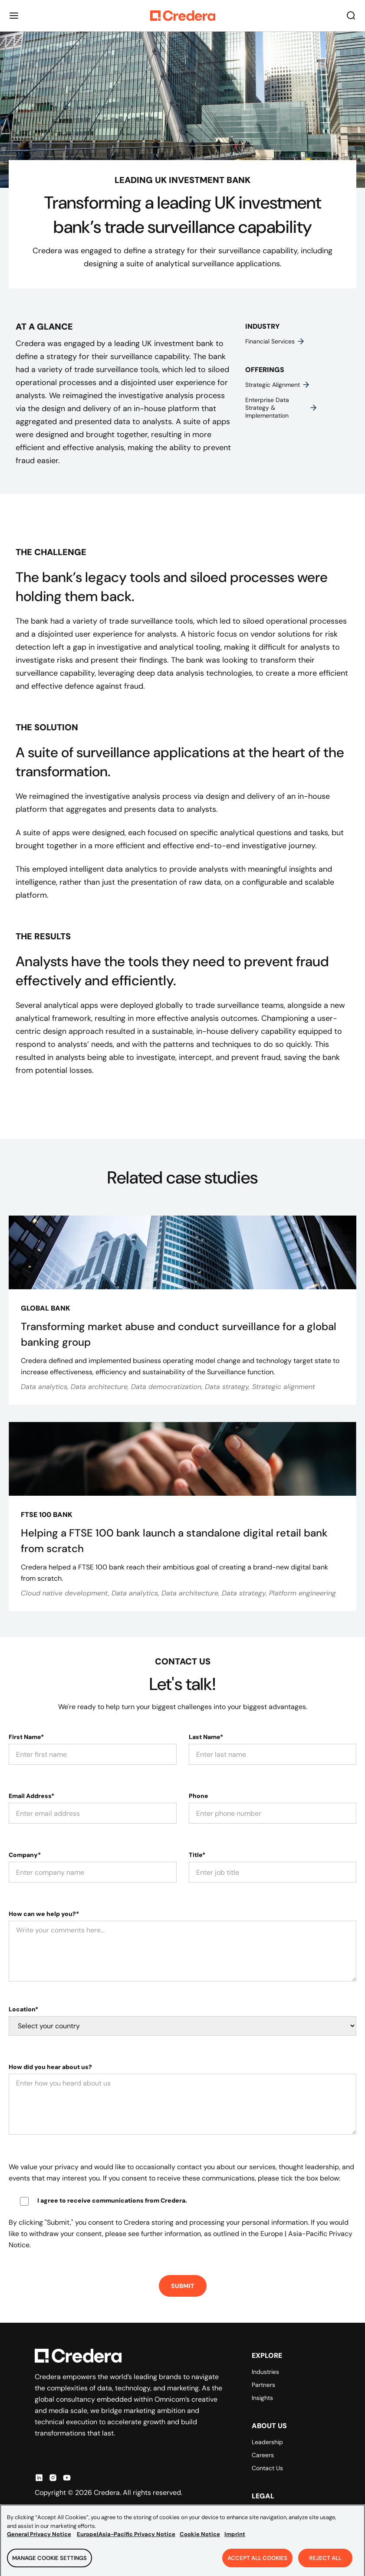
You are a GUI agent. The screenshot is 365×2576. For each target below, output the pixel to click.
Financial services (275, 341)
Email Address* (31, 1796)
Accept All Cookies (257, 2562)
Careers (263, 2455)
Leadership (267, 2442)
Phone (198, 1796)
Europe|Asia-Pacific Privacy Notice (126, 2539)
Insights (262, 2398)
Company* (25, 1855)
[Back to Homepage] (182, 15)
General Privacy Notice (39, 2539)
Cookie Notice (200, 2539)
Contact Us (267, 2468)
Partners (263, 2385)
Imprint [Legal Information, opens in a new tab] (234, 2539)
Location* (23, 2009)
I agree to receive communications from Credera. (112, 2200)
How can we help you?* (44, 1914)
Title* (197, 1855)
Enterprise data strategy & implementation (281, 407)
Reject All (325, 2562)
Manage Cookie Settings (49, 2562)
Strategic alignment (277, 384)
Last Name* (206, 1737)
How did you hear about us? (50, 2067)
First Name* (26, 1737)
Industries (265, 2372)
